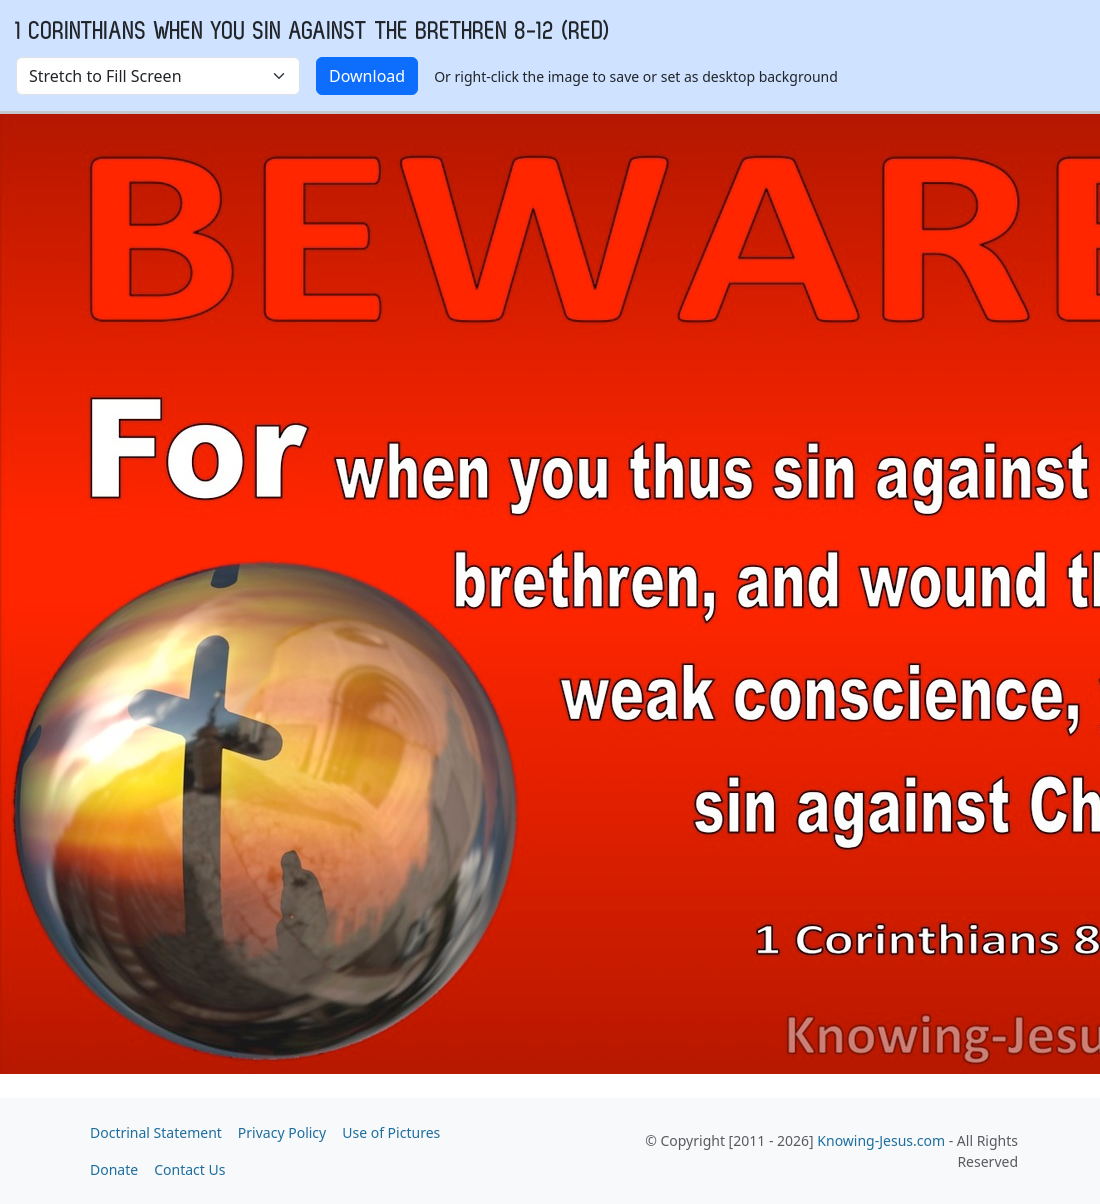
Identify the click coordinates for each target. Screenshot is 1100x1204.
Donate (114, 1169)
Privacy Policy (282, 1132)
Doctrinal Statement (156, 1132)
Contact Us (189, 1169)
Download (367, 76)
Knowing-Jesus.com (881, 1140)
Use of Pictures (391, 1132)
